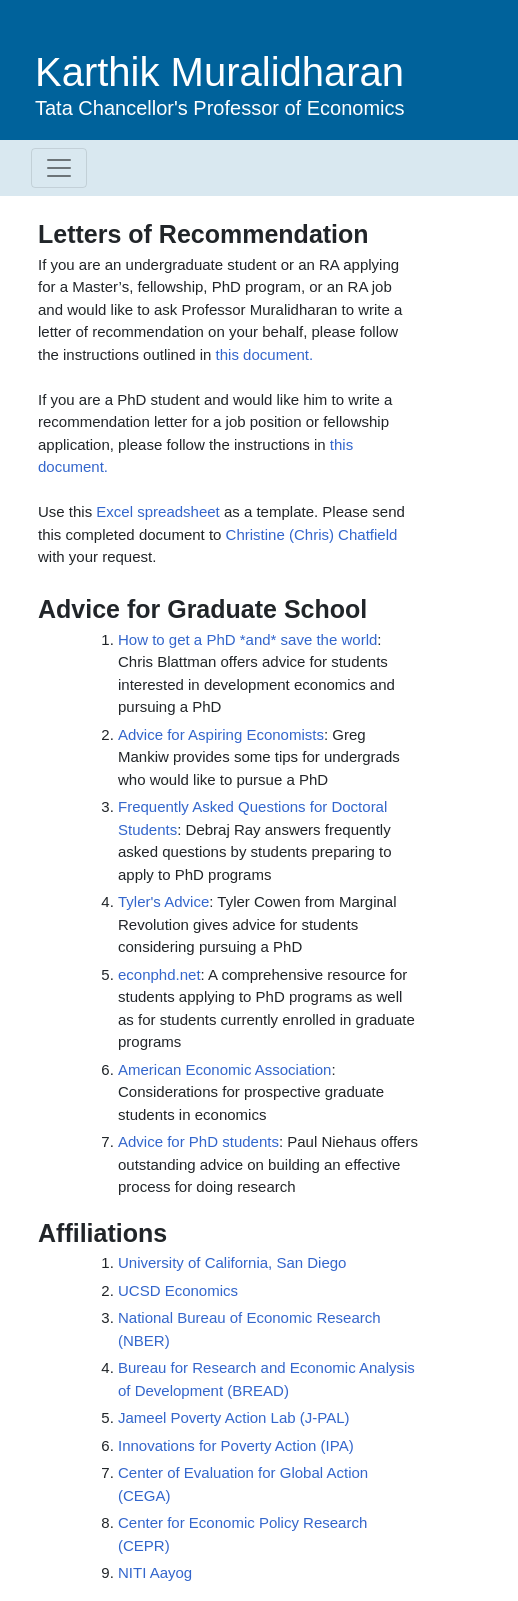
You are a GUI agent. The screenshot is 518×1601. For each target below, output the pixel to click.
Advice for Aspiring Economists (221, 734)
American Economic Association (224, 1069)
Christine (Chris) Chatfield (312, 534)
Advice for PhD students (198, 1141)
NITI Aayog (155, 1572)
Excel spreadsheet (157, 511)
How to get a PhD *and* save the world (247, 639)
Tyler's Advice (163, 901)
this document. (265, 354)
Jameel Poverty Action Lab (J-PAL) (234, 1417)
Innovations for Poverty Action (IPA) (236, 1445)
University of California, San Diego (232, 1262)
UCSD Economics (178, 1290)
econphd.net (159, 974)
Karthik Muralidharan (219, 72)
